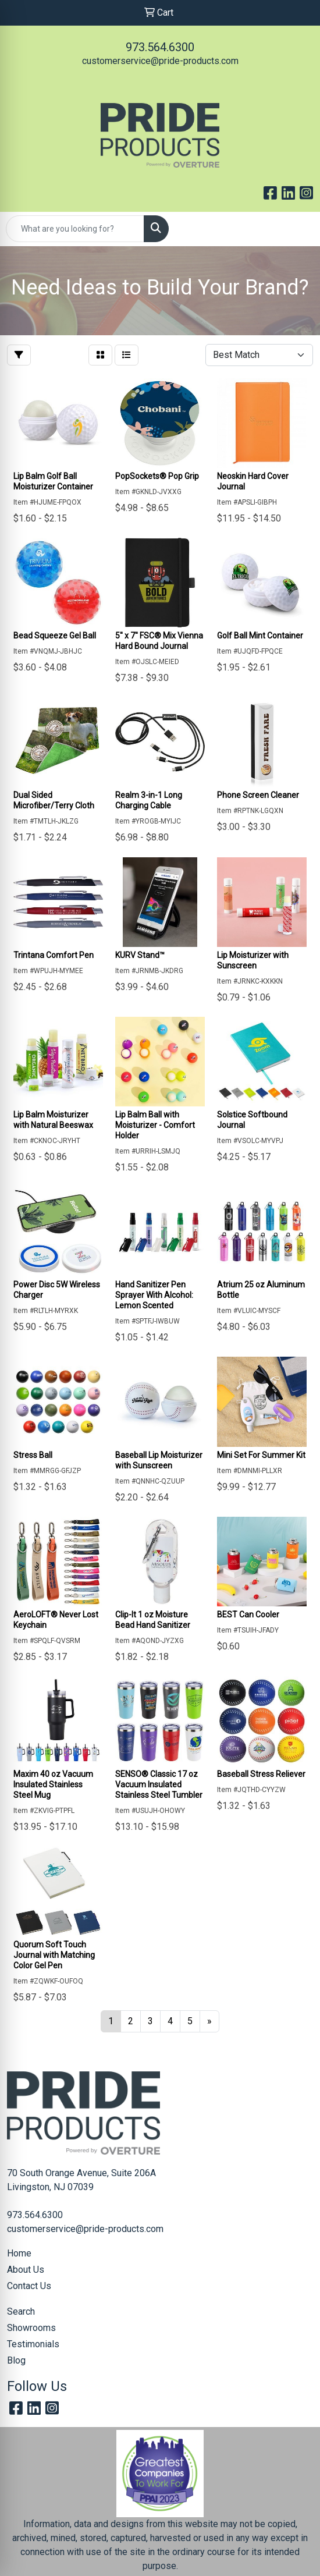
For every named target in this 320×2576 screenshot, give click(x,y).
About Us (25, 2269)
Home (19, 2253)
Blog (16, 2360)
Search (21, 2311)
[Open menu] (296, 228)
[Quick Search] (75, 228)
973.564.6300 (160, 47)
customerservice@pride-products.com (160, 60)
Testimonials (33, 2344)
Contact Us (29, 2285)
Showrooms (31, 2327)
